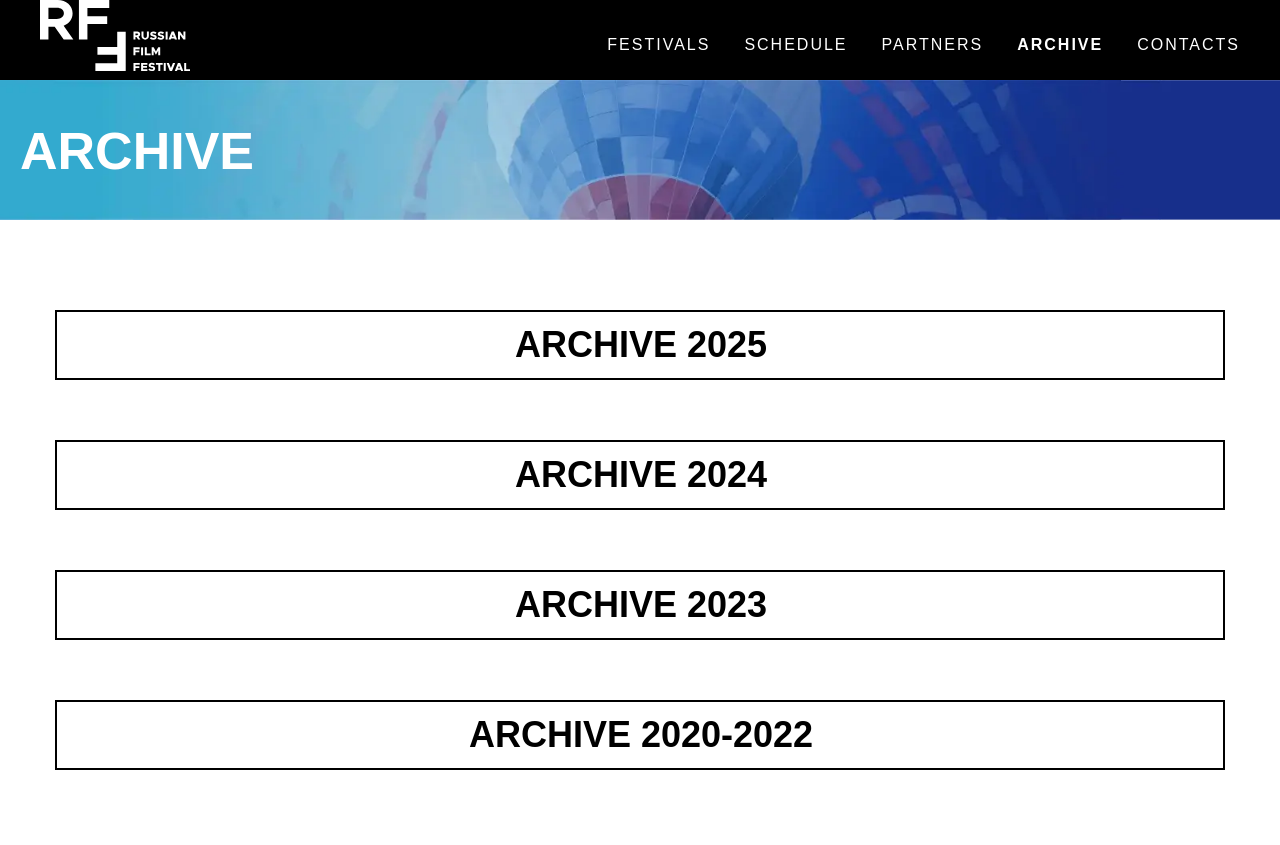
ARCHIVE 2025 (641, 344)
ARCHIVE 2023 (641, 604)
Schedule (795, 44)
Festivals (658, 44)
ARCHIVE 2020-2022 (641, 734)
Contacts (1188, 44)
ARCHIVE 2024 (641, 474)
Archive (1060, 44)
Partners (933, 44)
